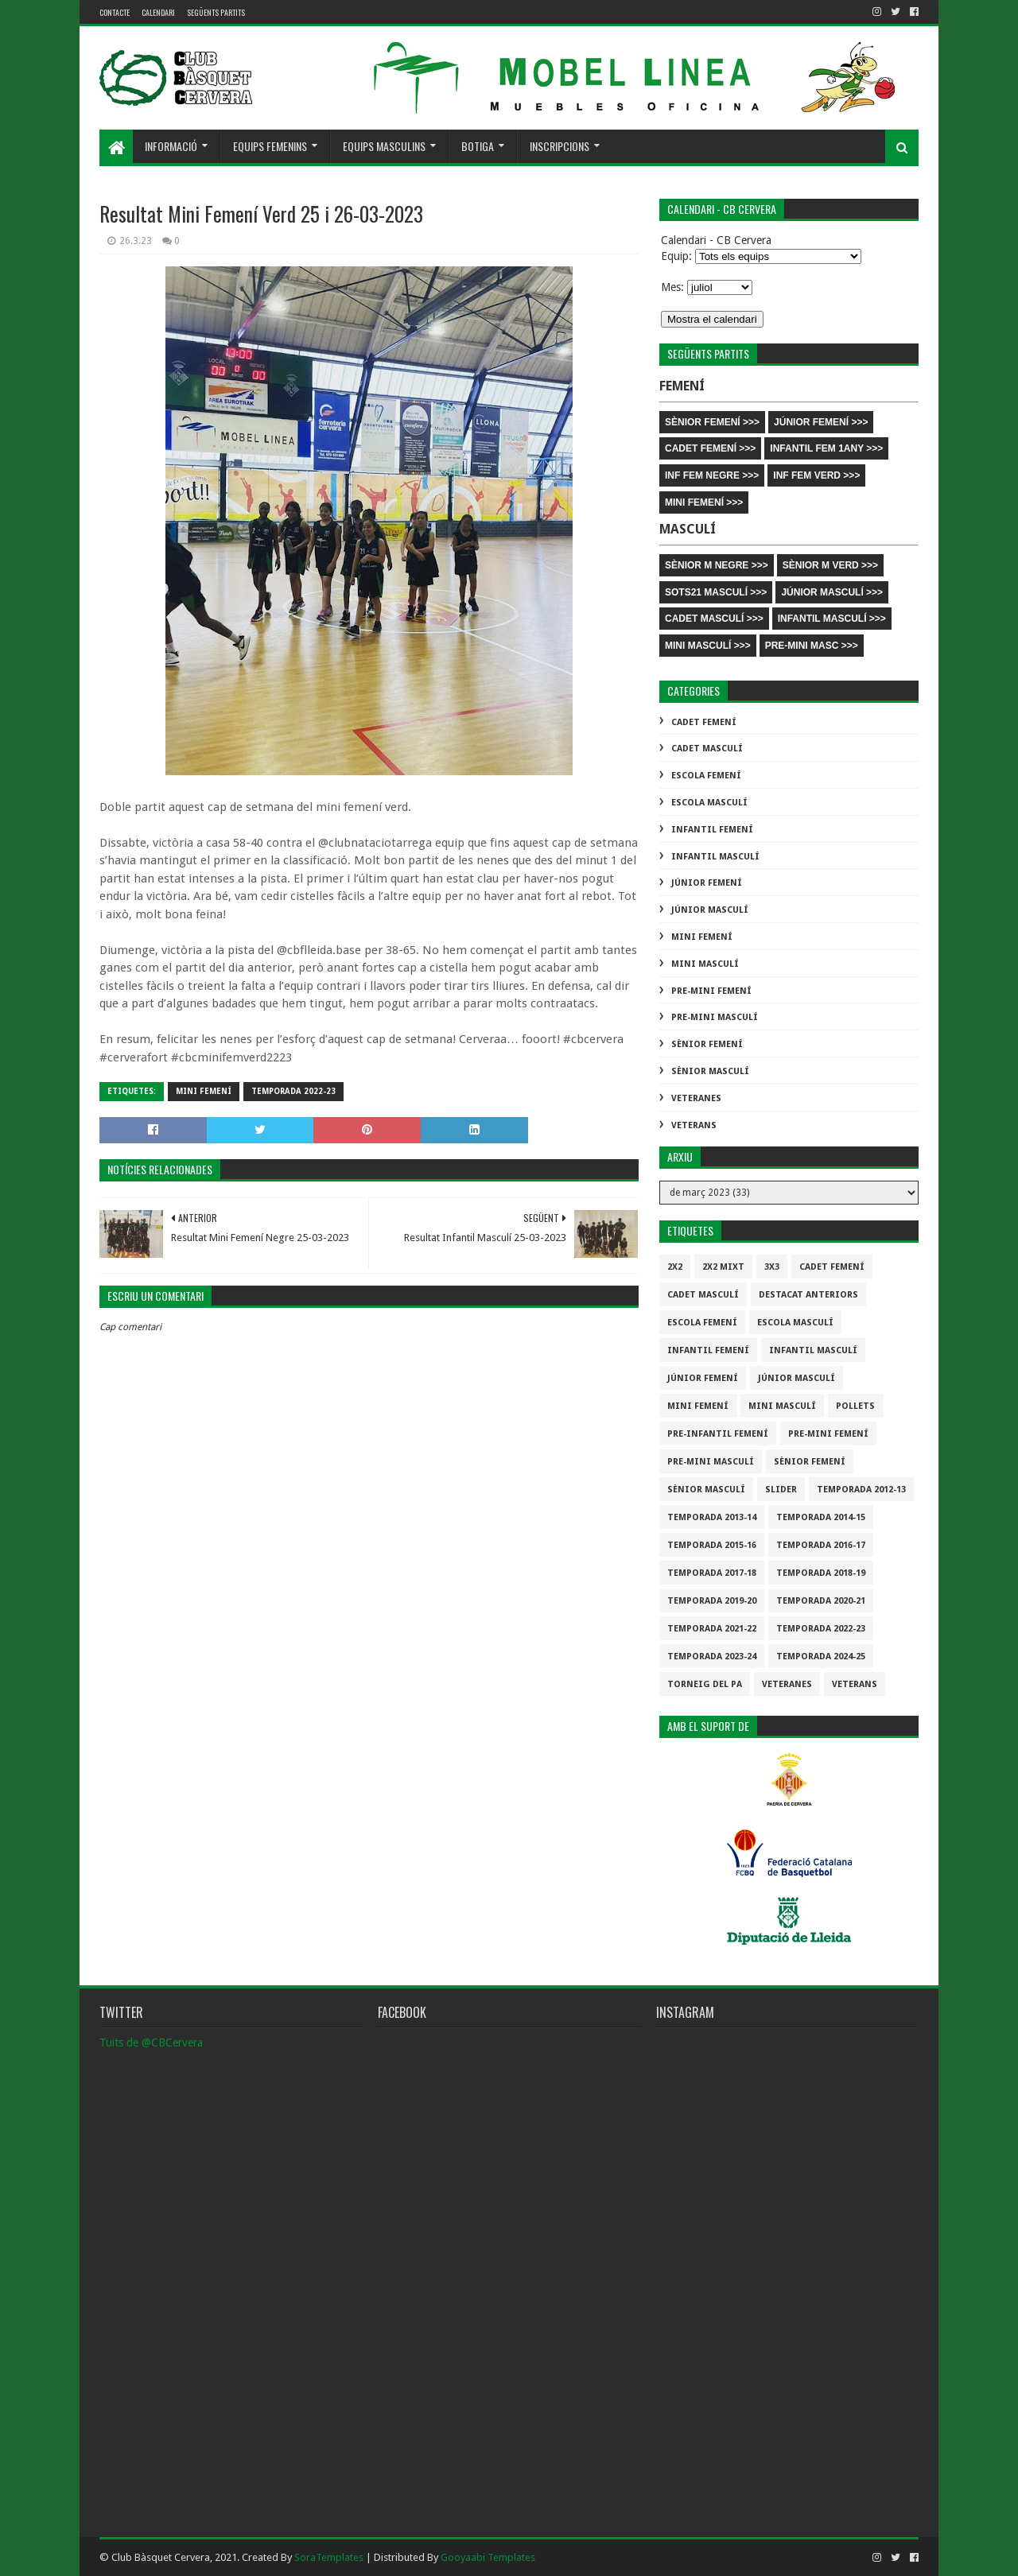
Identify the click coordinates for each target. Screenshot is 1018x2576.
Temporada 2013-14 (711, 1517)
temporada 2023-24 (711, 1656)
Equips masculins (384, 146)
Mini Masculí (705, 964)
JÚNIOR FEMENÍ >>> (821, 422)
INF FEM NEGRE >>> (712, 475)
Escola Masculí (709, 802)
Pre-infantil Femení (717, 1434)
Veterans (694, 1125)
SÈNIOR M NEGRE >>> (716, 565)
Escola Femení (706, 775)
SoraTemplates (328, 2557)
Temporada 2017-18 (711, 1573)
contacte (114, 12)
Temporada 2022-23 (293, 1091)
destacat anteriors (808, 1295)
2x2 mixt (723, 1267)
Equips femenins (270, 146)
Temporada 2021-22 (711, 1629)
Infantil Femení (712, 829)
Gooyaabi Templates (488, 2557)
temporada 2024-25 (820, 1656)
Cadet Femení (703, 722)
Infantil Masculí (715, 857)
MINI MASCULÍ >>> (708, 645)
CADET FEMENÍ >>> (710, 448)
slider (781, 1489)
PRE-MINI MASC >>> (811, 645)
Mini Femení (203, 1091)
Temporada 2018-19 (820, 1573)
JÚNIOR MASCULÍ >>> (832, 592)
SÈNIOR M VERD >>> (830, 565)
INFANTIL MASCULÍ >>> (832, 618)
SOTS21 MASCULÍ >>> (716, 592)
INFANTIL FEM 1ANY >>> (826, 448)
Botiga (477, 146)
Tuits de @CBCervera (151, 2042)
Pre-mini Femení (711, 991)
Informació (171, 146)
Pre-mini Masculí (714, 1017)
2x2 (674, 1267)
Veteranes (696, 1098)
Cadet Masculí (707, 748)
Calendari (158, 12)
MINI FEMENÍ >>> (704, 502)
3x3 (771, 1267)
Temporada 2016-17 (820, 1545)
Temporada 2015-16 (711, 1545)
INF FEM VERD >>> (816, 475)
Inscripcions (559, 146)
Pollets (855, 1406)
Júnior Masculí (709, 910)
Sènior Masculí (710, 1071)
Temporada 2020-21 (820, 1601)
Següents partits (216, 12)
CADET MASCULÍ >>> (714, 618)
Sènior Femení (707, 1044)
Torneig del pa (704, 1684)
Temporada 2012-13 (861, 1489)
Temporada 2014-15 (820, 1517)
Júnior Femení (706, 883)
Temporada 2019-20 (711, 1601)
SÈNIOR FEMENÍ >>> (712, 422)
